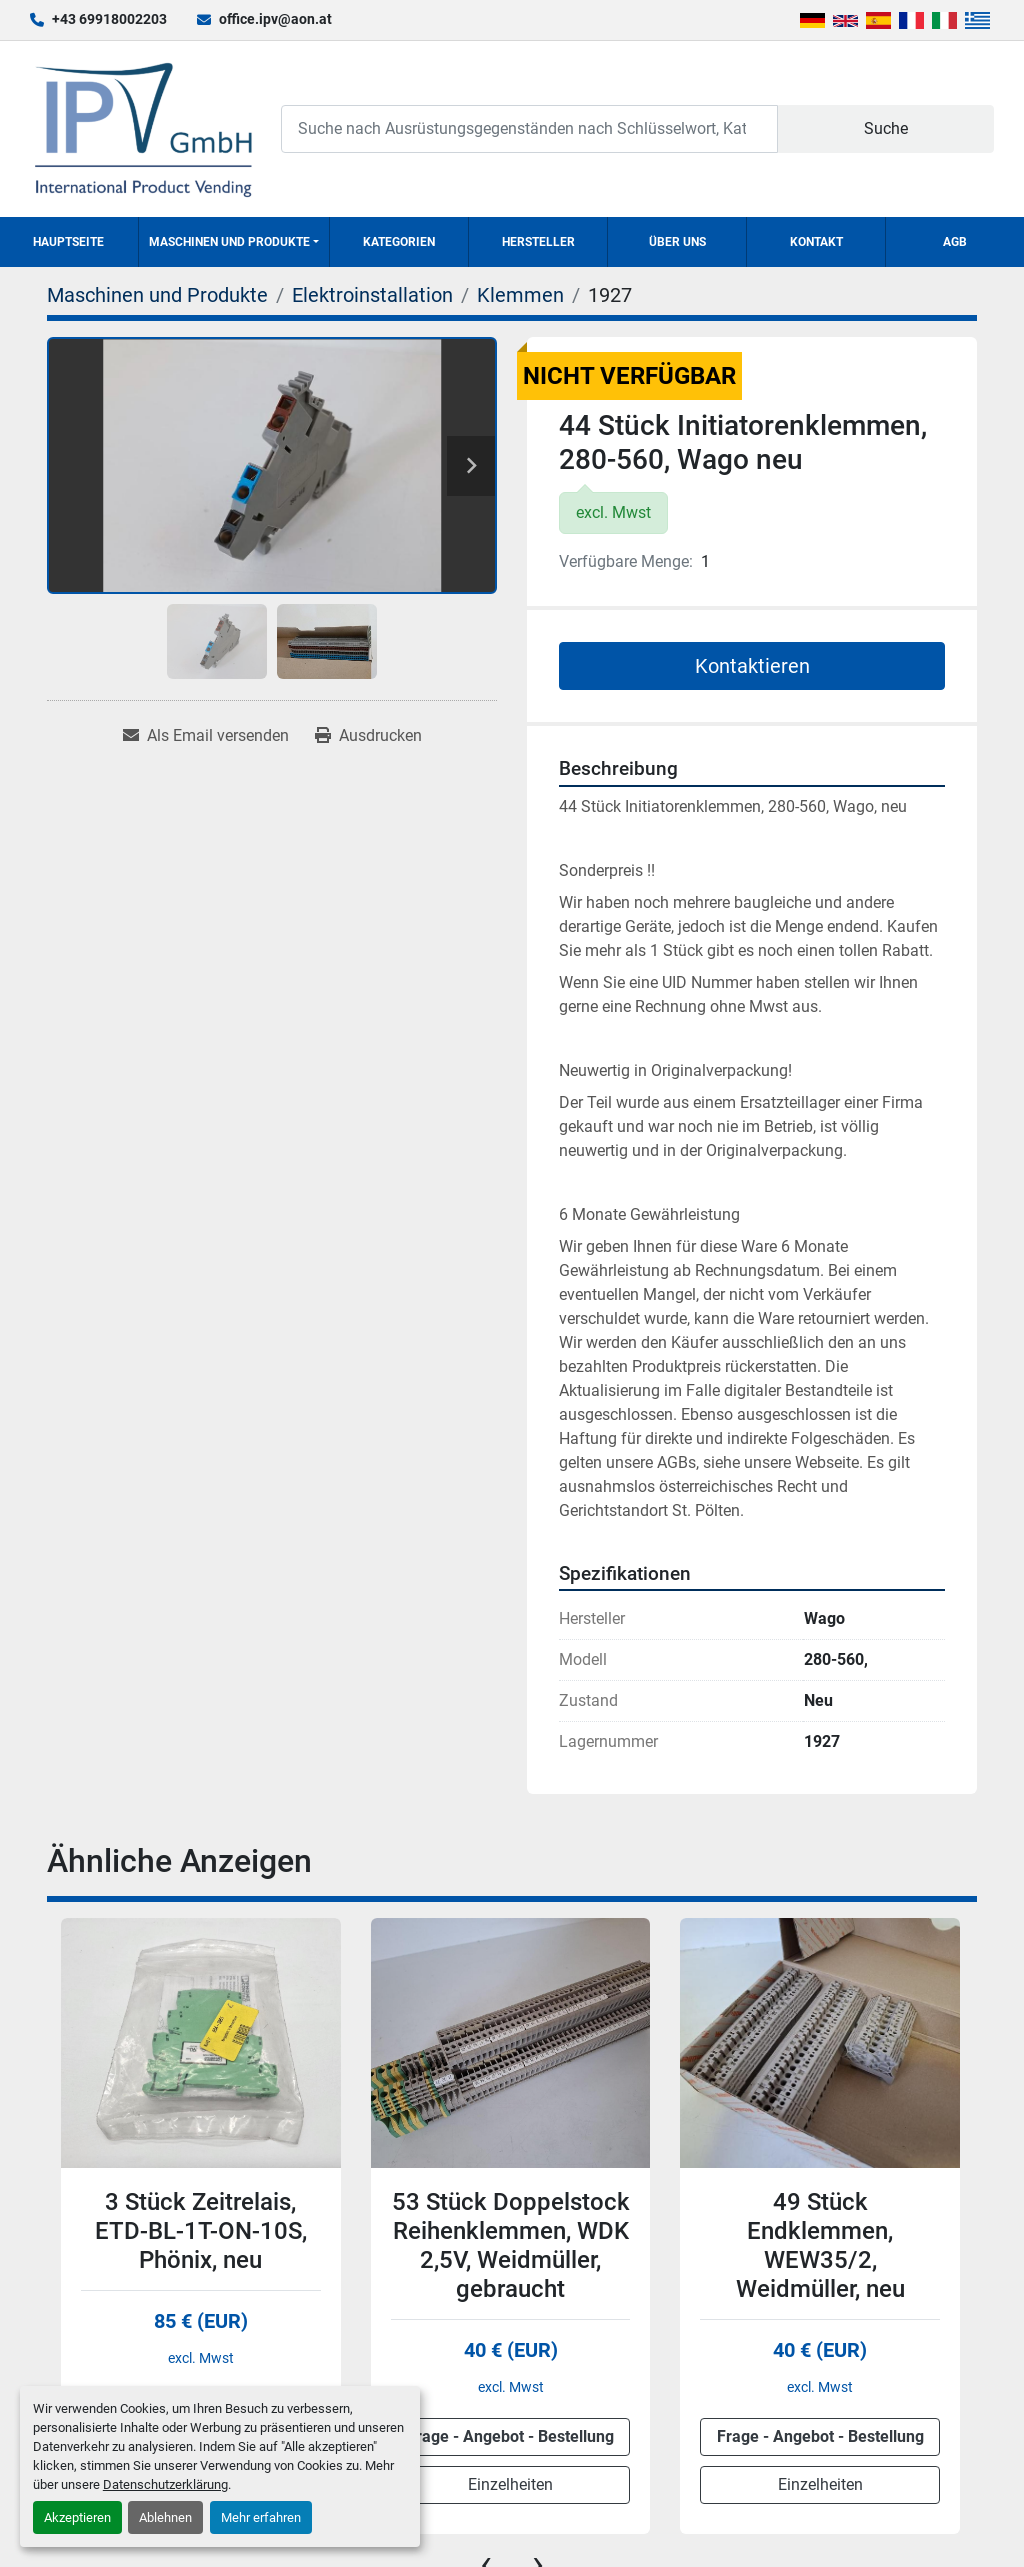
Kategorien (399, 242)
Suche (886, 128)
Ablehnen (165, 2517)
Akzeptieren (77, 2517)
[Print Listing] (368, 736)
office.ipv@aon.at (275, 19)
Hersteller (538, 242)
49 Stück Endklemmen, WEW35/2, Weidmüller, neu (820, 2245)
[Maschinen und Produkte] (157, 295)
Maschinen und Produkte (229, 242)
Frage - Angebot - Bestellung (510, 2436)
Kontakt (816, 242)
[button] (234, 242)
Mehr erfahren (261, 2517)
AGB (955, 242)
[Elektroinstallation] (372, 295)
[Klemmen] (520, 295)
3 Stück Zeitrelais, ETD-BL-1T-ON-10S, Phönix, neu (201, 2231)
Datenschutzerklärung (165, 2484)
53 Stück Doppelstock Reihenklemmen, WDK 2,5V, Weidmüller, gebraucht (511, 2245)
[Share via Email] (206, 736)
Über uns (677, 242)
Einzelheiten (510, 2484)
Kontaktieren (752, 666)
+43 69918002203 (109, 19)
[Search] (529, 128)
